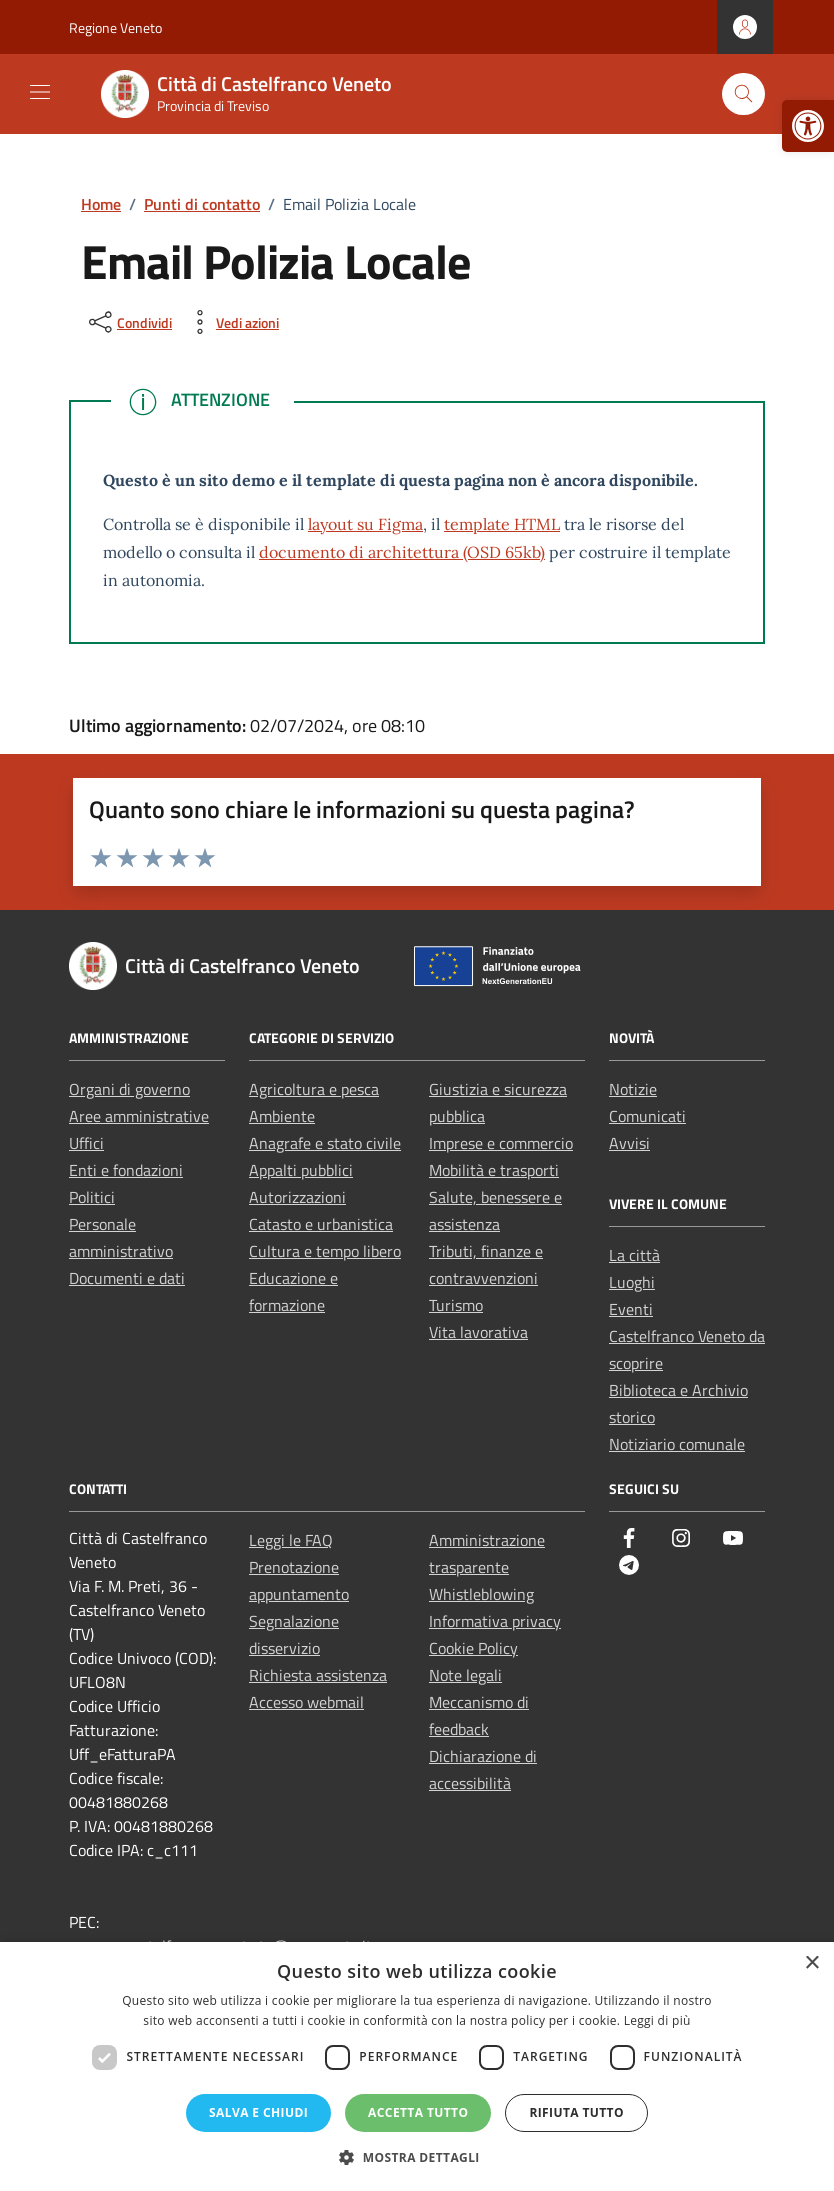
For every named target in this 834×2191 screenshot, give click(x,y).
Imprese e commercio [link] (501, 1143)
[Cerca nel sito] (743, 94)
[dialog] (417, 2066)
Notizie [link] (633, 1089)
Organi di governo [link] (129, 1089)
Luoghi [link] (632, 1282)
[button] (417, 2157)
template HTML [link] (502, 524)
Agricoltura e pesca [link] (314, 1089)
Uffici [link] (86, 1143)
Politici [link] (92, 1197)
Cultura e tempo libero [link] (325, 1251)
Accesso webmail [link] (306, 1702)
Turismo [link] (456, 1305)
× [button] (811, 1963)
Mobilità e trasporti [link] (494, 1170)
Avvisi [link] (629, 1143)
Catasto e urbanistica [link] (321, 1224)
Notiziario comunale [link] (677, 1444)
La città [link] (634, 1255)
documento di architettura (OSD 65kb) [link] (402, 552)
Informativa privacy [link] (495, 1621)
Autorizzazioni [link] (297, 1197)
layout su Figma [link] (365, 524)
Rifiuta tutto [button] (576, 2112)
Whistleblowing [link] (481, 1594)
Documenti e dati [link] (127, 1278)
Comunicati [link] (647, 1116)
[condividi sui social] (128, 322)
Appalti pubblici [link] (301, 1170)
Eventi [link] (631, 1309)
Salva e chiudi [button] (258, 2112)
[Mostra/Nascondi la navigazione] (40, 92)
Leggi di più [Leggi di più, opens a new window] (657, 2020)
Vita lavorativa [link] (478, 1332)
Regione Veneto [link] (115, 27)
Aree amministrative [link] (139, 1116)
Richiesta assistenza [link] (318, 1675)
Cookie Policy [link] (473, 1648)
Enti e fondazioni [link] (126, 1170)
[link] (808, 126)
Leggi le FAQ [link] (291, 1540)
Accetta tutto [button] (418, 2112)
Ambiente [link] (282, 1116)
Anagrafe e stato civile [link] (325, 1143)
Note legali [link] (465, 1675)
